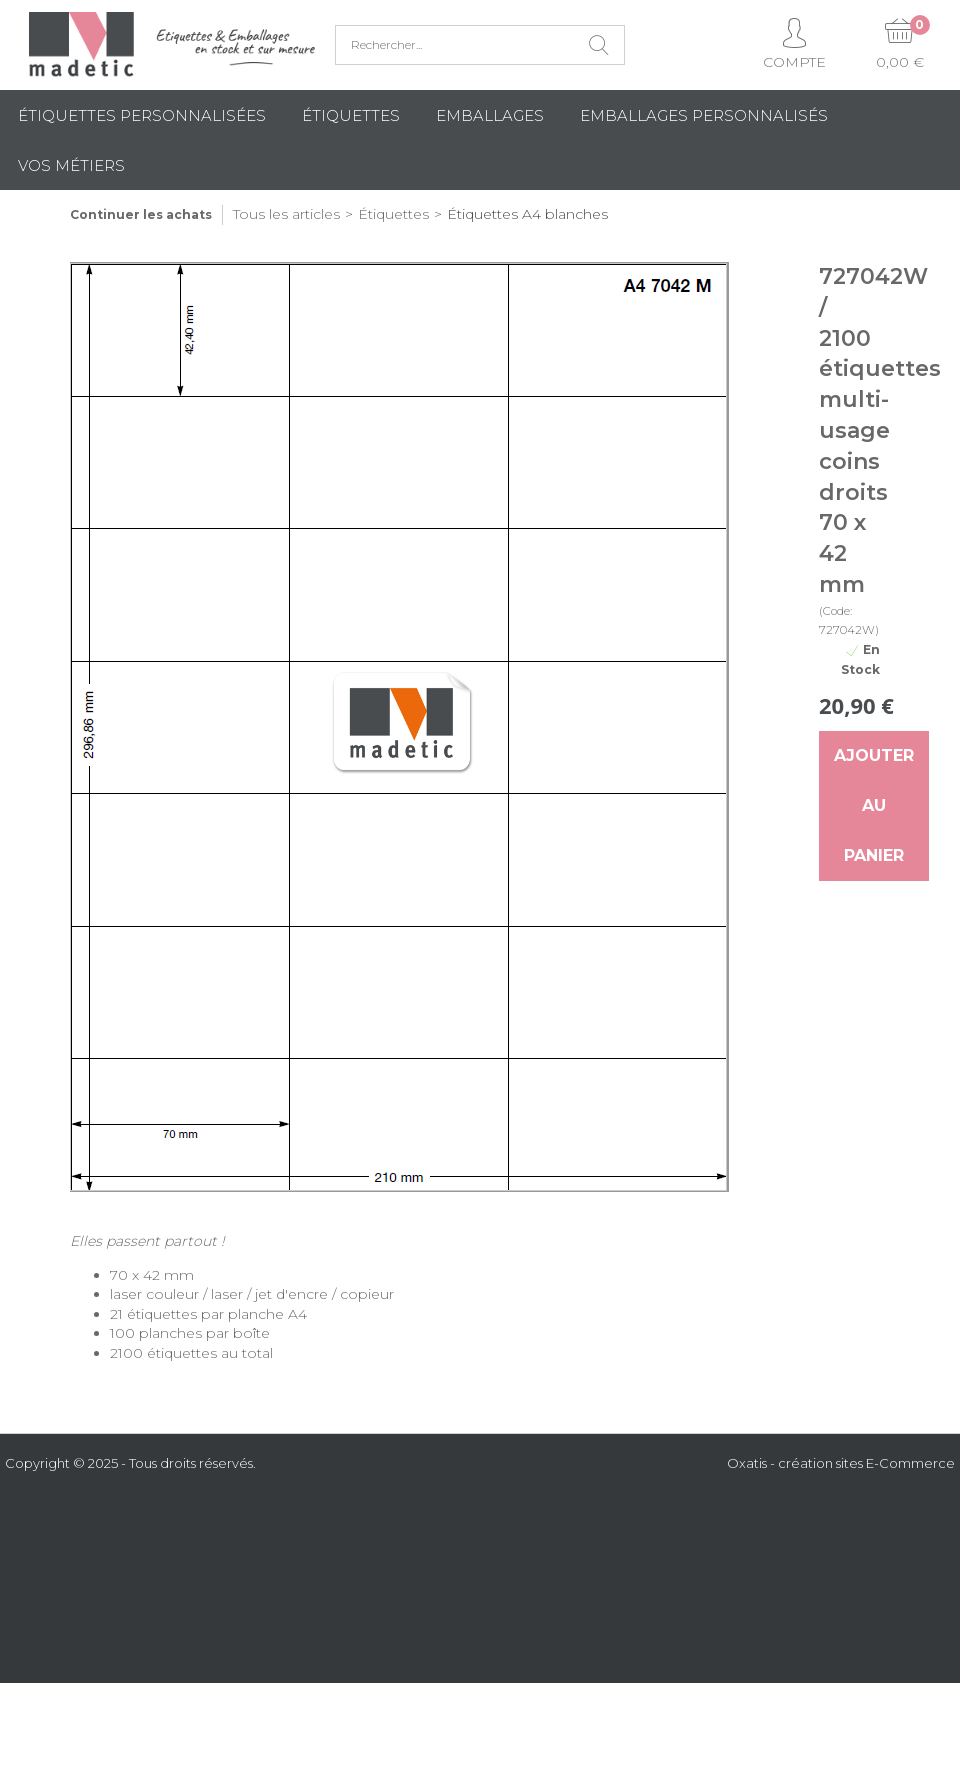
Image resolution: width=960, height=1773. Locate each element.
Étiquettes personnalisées (142, 115)
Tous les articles (286, 214)
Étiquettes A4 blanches (527, 214)
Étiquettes (351, 115)
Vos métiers (71, 165)
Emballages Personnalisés (704, 115)
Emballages (490, 115)
